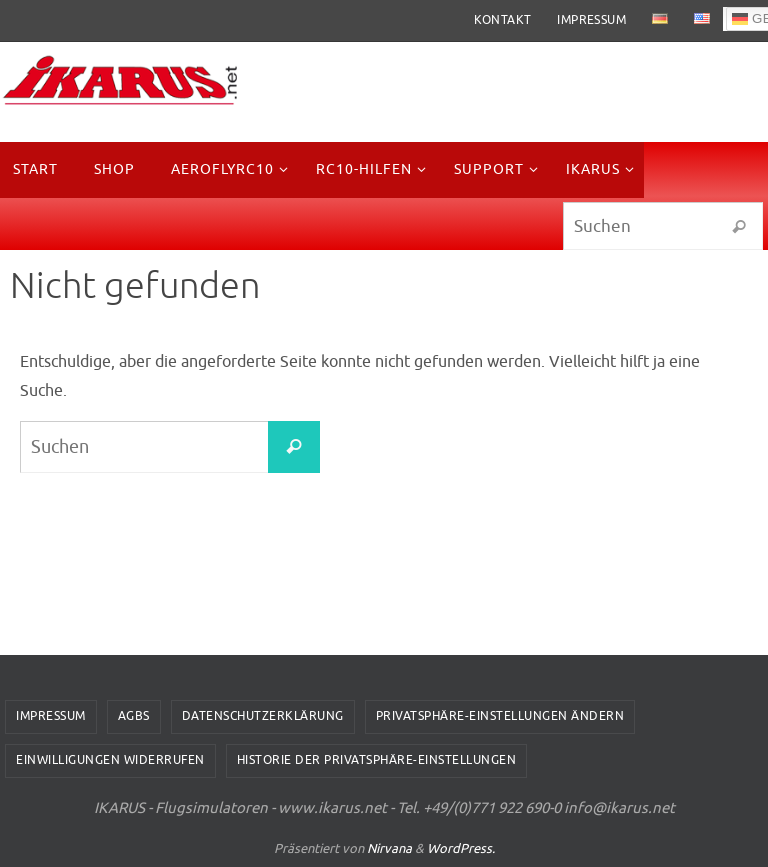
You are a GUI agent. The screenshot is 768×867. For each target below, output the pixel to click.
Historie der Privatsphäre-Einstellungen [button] (377, 760)
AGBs (134, 716)
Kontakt (503, 20)
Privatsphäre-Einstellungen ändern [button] (500, 716)
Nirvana (389, 848)
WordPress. (461, 848)
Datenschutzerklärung (263, 716)
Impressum (591, 20)
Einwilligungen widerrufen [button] (110, 760)
